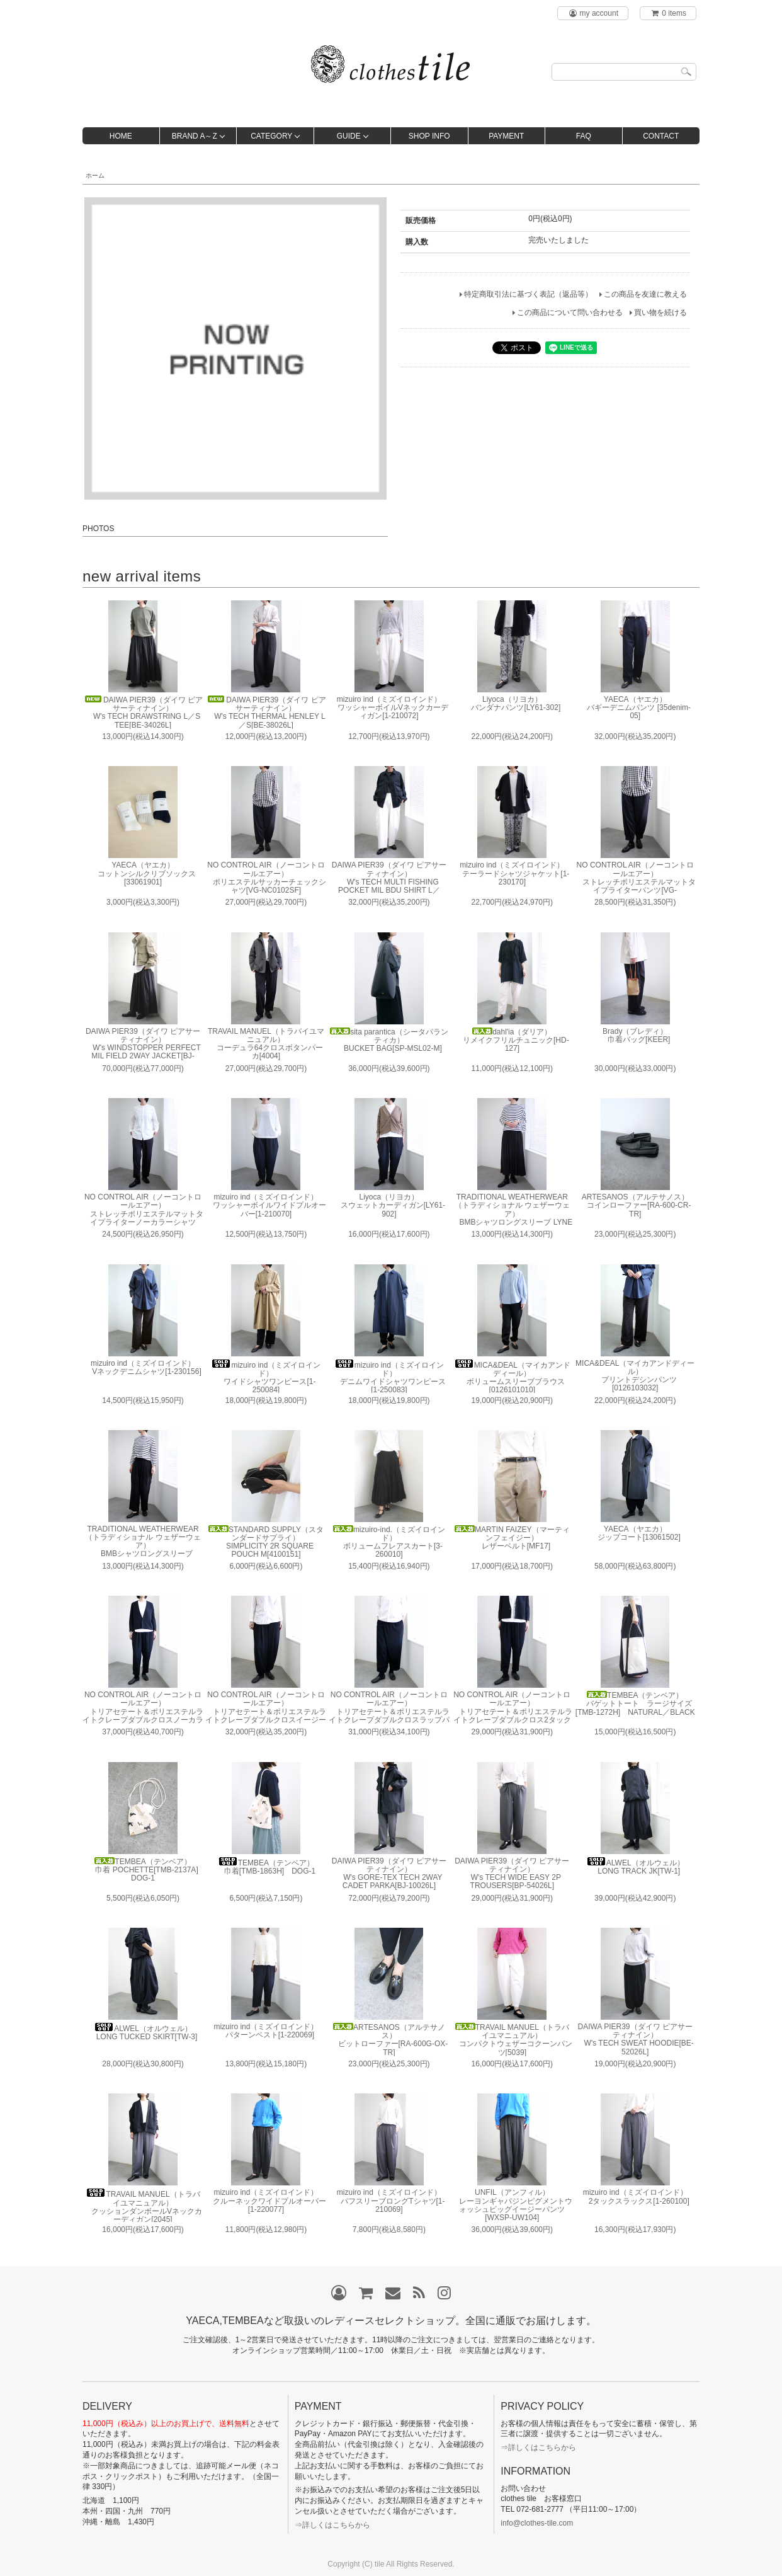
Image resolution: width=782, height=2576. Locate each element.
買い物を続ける (660, 312)
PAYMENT (506, 136)
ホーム (95, 175)
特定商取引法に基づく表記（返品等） (528, 294)
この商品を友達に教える (645, 294)
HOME (121, 136)
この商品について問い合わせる (570, 312)
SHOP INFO (429, 136)
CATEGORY (271, 136)
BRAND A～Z (194, 136)
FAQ (583, 136)
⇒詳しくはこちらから (332, 2525)
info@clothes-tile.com (537, 2523)
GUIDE (349, 136)
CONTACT (661, 136)
